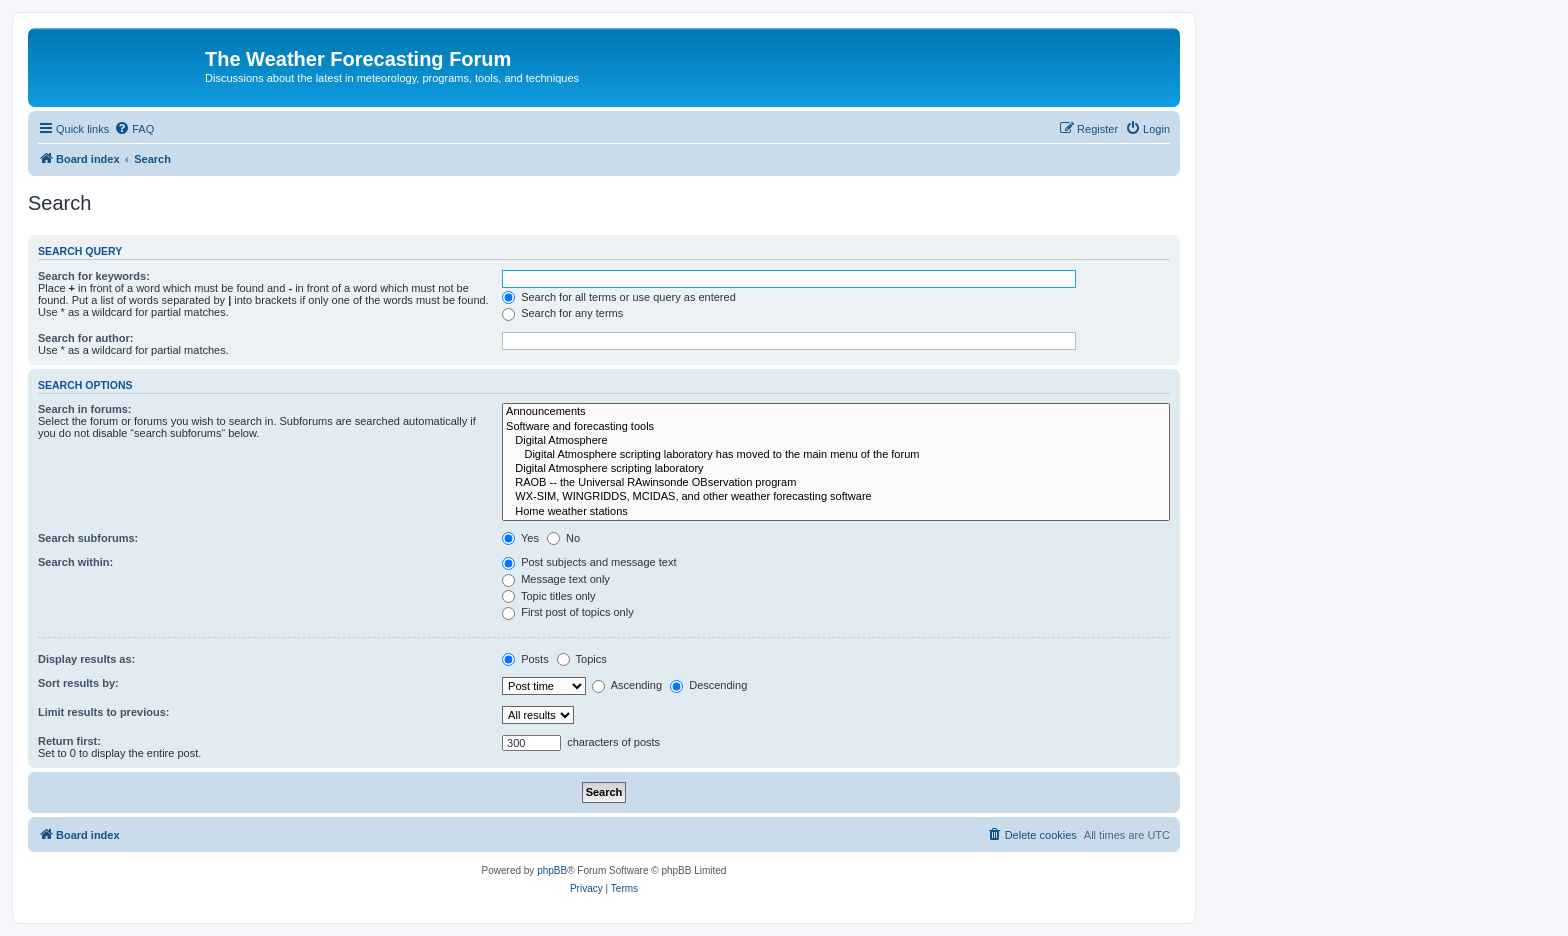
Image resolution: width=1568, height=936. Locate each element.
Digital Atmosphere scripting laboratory (836, 469)
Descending (708, 685)
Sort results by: (78, 683)
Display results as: (86, 659)
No (563, 538)
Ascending (627, 685)
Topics (582, 659)
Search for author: (85, 338)
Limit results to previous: (103, 712)
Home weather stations (836, 512)
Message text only (556, 579)
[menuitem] (134, 129)
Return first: (69, 741)
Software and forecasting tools (836, 427)
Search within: (75, 562)
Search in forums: (85, 409)
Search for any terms (562, 313)
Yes (520, 538)
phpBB (552, 870)
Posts (525, 659)
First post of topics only (568, 612)
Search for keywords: (94, 276)
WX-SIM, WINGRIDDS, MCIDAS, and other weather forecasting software (836, 497)
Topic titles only (548, 596)
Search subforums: (88, 538)
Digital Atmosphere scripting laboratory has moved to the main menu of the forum (836, 455)
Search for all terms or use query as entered (619, 297)
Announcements (836, 412)
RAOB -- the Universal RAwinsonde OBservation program (836, 483)
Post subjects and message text (589, 562)
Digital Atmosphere (836, 441)
